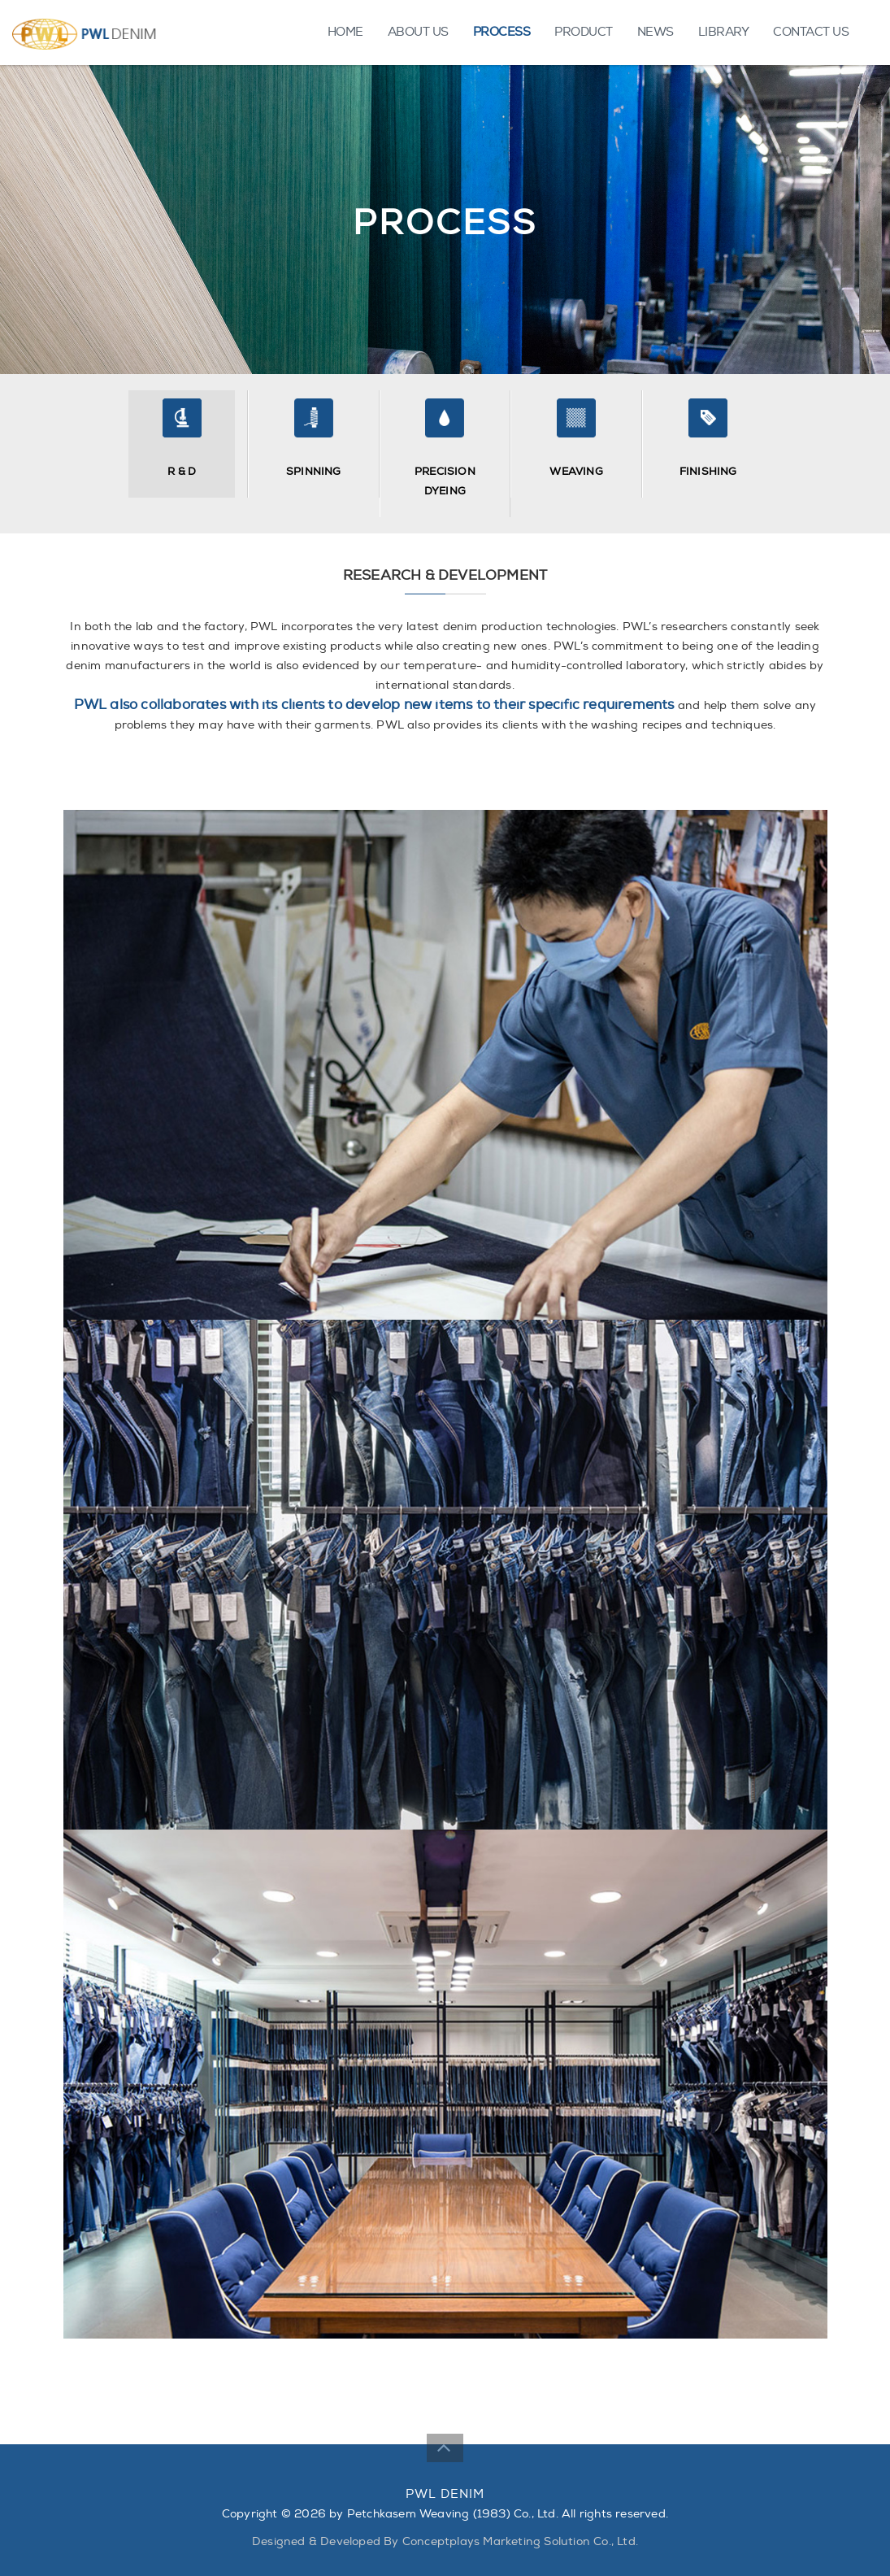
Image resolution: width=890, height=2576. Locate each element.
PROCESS (502, 32)
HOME (345, 32)
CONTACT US (811, 32)
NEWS (655, 32)
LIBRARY (723, 32)
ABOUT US (418, 32)
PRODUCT (583, 32)
